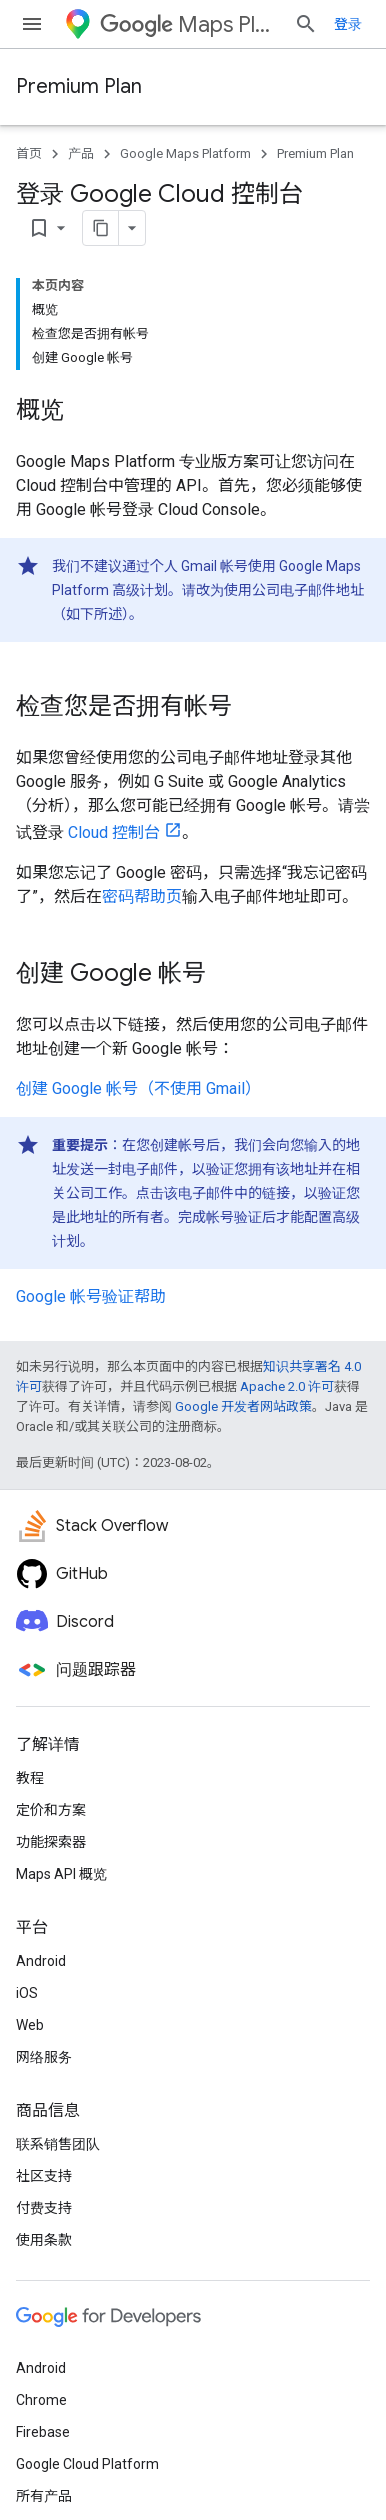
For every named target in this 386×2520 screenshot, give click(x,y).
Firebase (43, 2432)
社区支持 (44, 2176)
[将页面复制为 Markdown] (101, 228)
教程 (30, 1778)
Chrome (41, 2400)
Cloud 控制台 (114, 832)
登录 (348, 24)
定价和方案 (51, 1810)
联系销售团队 (58, 2144)
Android (41, 1961)
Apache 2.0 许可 (287, 1386)
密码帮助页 (142, 896)
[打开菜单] (32, 24)
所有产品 (44, 2496)
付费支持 (44, 2208)
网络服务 (44, 2057)
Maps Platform (189, 24)
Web (30, 2025)
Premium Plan (79, 86)
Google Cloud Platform (87, 2464)
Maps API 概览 (61, 1874)
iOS (27, 1993)
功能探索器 (51, 1842)
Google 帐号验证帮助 (91, 1296)
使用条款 (44, 2240)
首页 (29, 153)
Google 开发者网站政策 (243, 1406)
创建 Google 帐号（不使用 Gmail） (138, 1088)
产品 (81, 153)
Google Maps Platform (185, 153)
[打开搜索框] (306, 24)
